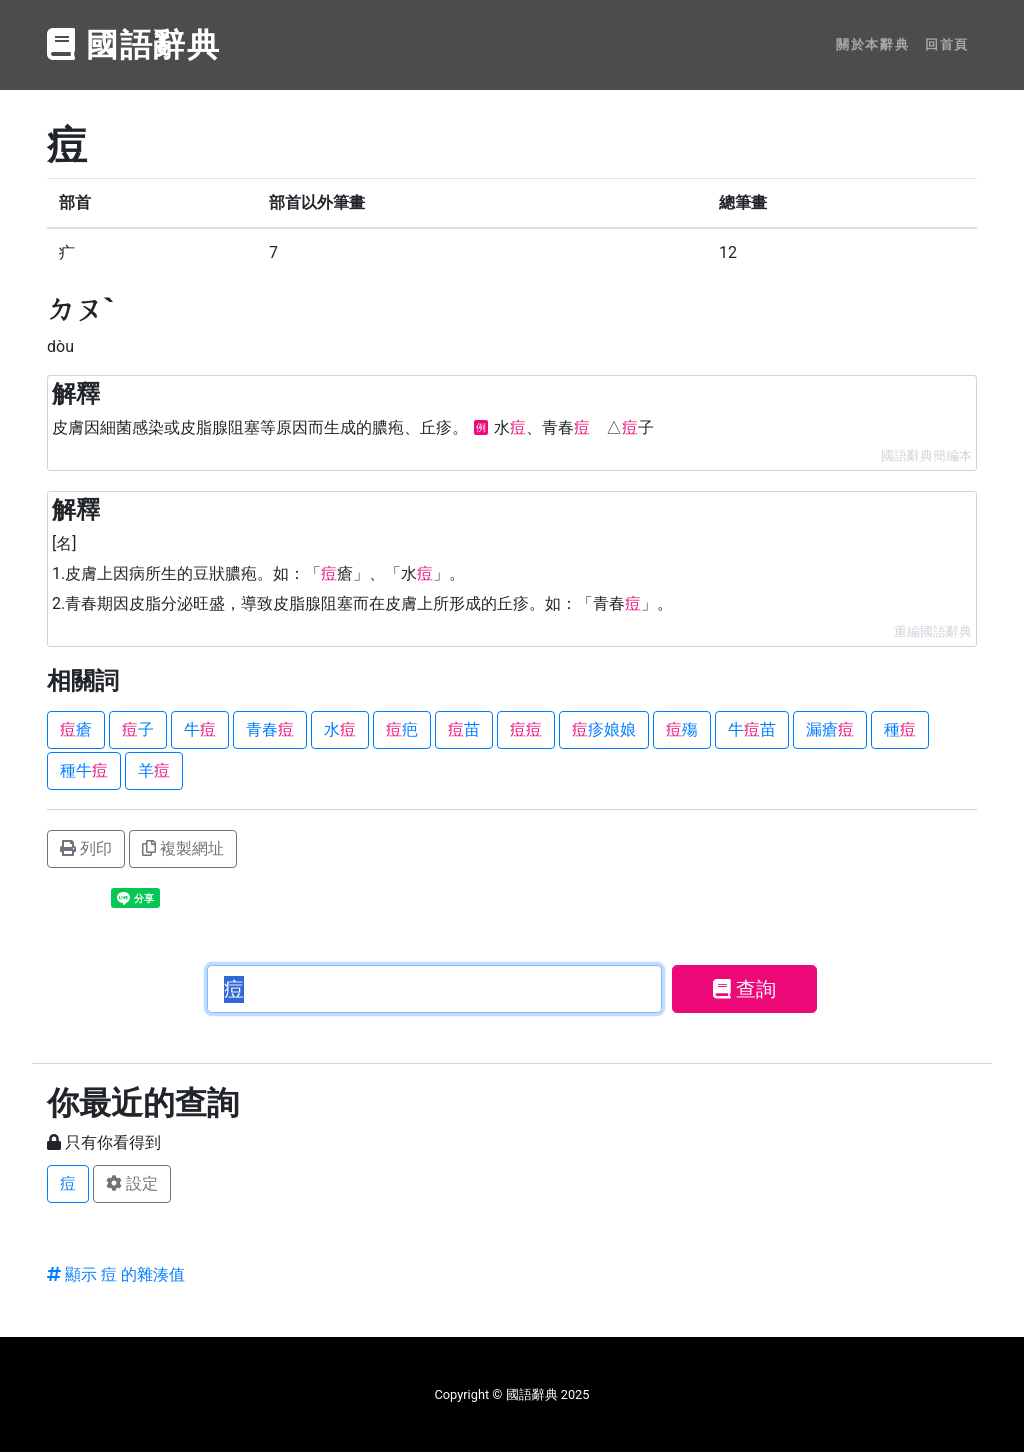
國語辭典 (134, 45)
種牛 (84, 770)
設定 (132, 1183)
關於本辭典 (872, 44)
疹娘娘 (604, 729)
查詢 (744, 989)
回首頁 (947, 44)
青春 (270, 729)
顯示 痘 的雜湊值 (116, 1274)
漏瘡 (830, 729)
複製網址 (183, 848)
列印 (86, 848)
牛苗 (752, 729)
